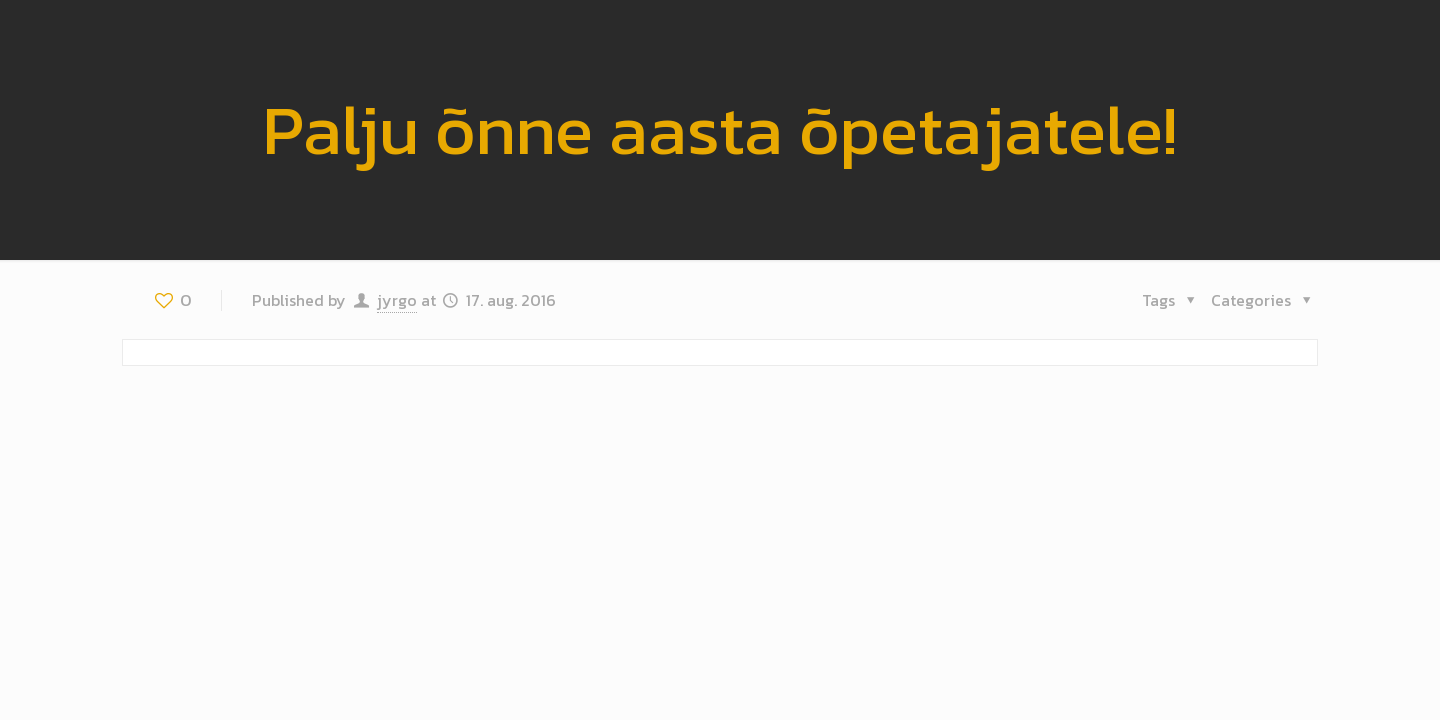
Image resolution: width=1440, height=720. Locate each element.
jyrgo (397, 300)
